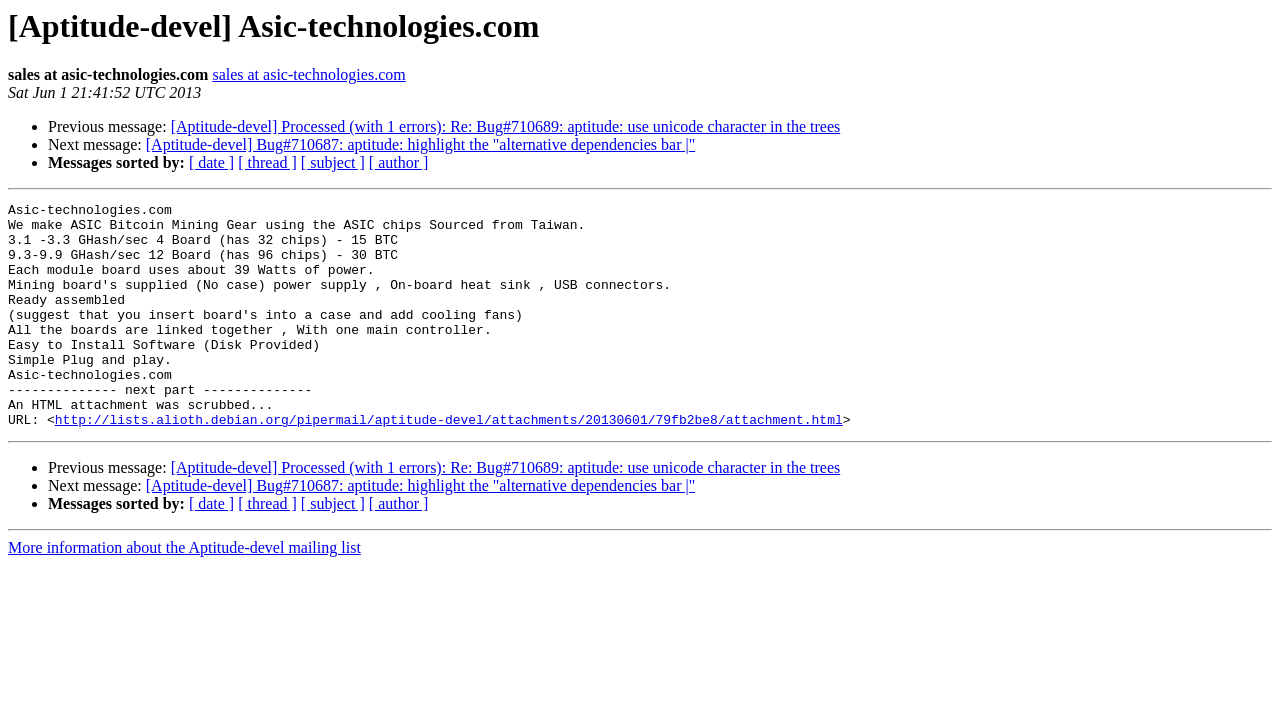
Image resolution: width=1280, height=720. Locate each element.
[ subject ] (333, 162)
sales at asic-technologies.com (308, 74)
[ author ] (399, 162)
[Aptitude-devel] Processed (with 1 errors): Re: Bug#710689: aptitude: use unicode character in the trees (506, 126)
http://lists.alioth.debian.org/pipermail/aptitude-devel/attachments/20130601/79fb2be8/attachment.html (449, 464)
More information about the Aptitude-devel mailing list (184, 592)
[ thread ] (267, 162)
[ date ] (211, 162)
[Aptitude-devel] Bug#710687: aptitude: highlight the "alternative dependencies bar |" (420, 144)
